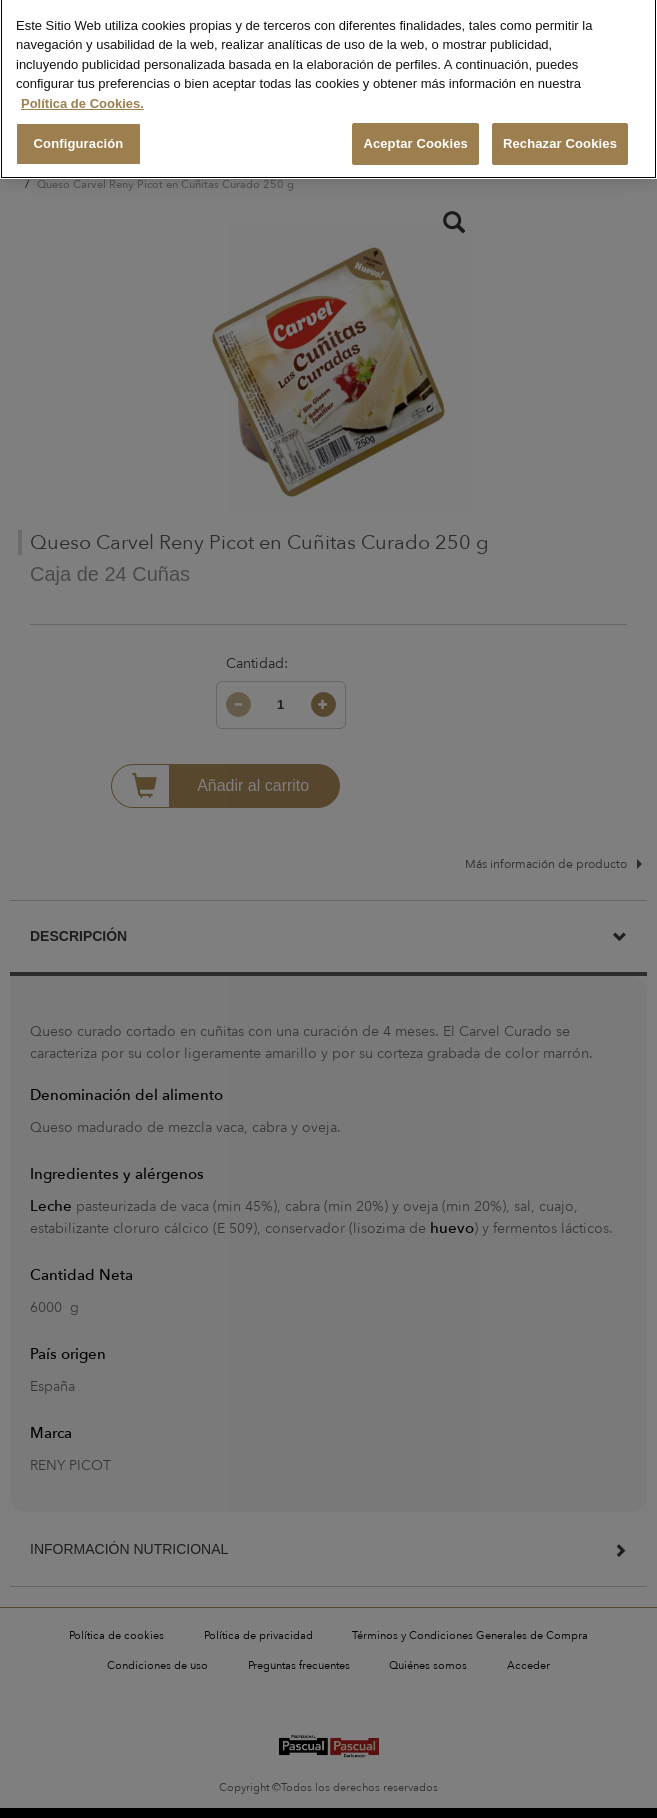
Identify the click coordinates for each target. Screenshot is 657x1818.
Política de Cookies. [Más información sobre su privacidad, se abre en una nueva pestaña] (82, 90)
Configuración (79, 131)
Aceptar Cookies (415, 131)
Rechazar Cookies (560, 131)
